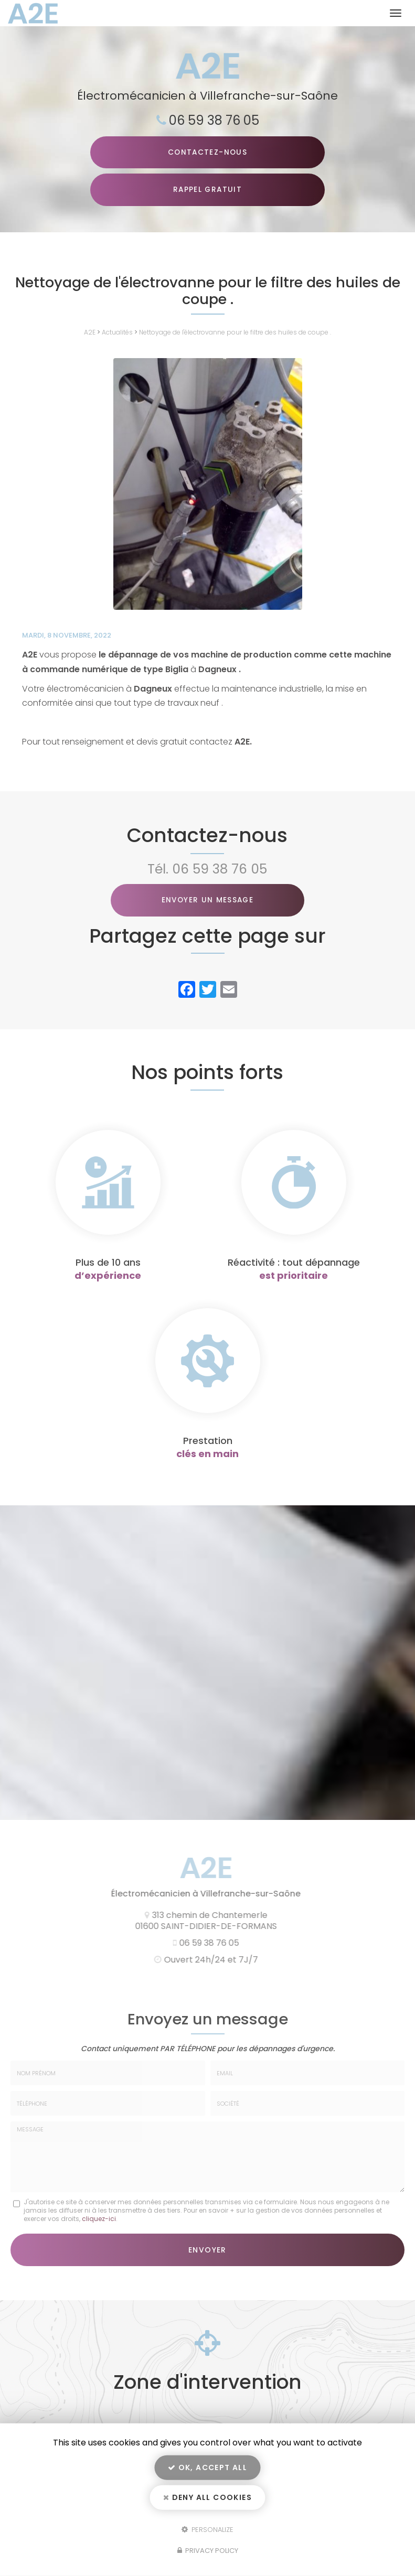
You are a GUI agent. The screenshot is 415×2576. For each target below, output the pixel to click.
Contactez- (207, 152)
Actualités (117, 332)
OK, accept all (207, 2467)
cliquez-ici (99, 2219)
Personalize (207, 2529)
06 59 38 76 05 (214, 120)
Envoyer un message (207, 901)
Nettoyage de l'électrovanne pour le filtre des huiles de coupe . (235, 332)
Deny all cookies (207, 2497)
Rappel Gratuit (207, 190)
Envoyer (207, 2250)
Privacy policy (207, 2551)
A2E (89, 332)
